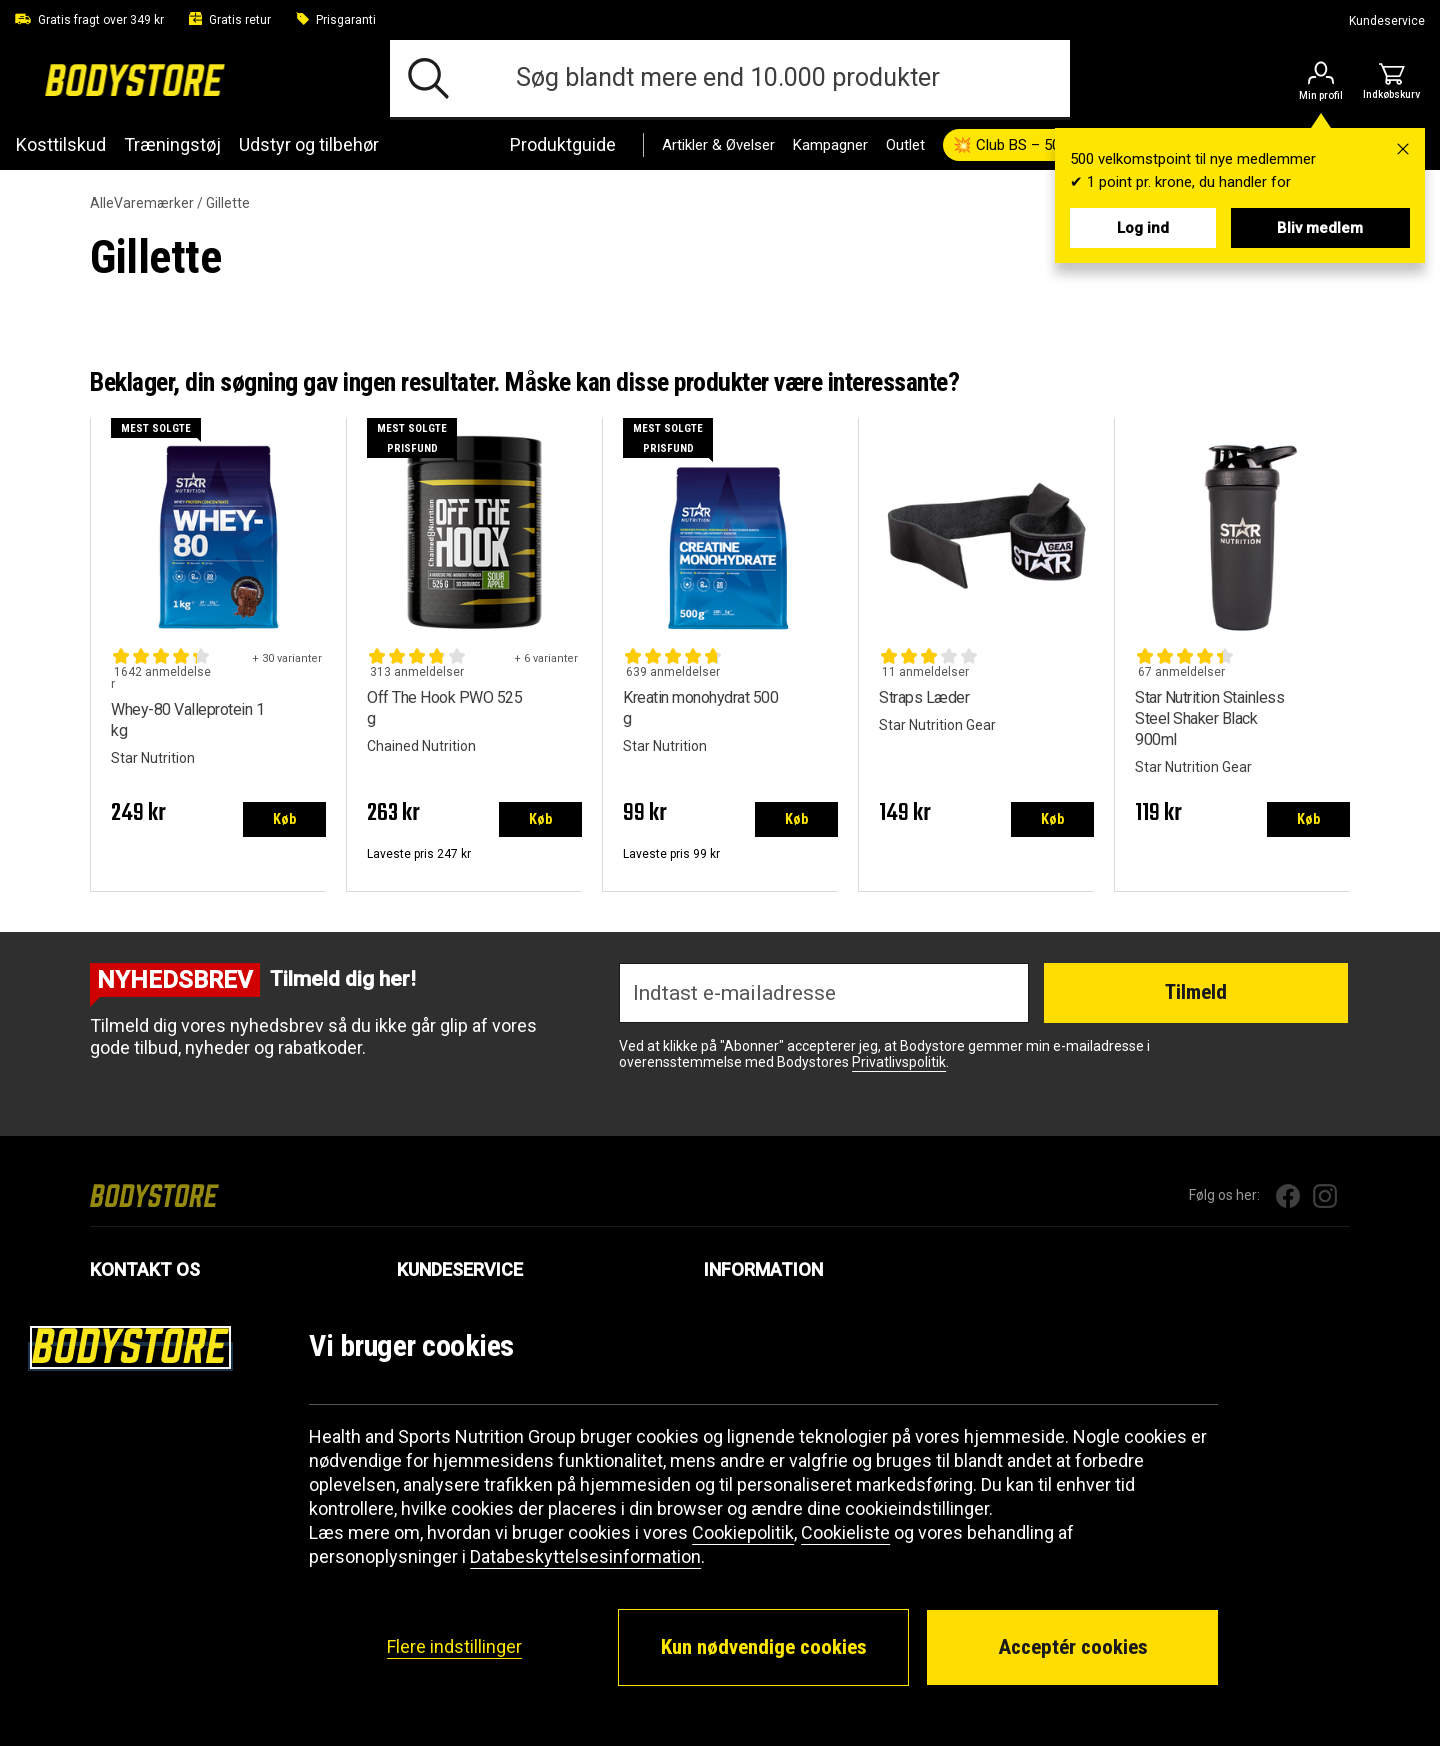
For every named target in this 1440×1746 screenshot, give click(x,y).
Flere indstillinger (454, 1646)
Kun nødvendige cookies (764, 1647)
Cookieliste (845, 1532)
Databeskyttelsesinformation (585, 1556)
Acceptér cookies (1073, 1647)
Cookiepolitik (743, 1532)
